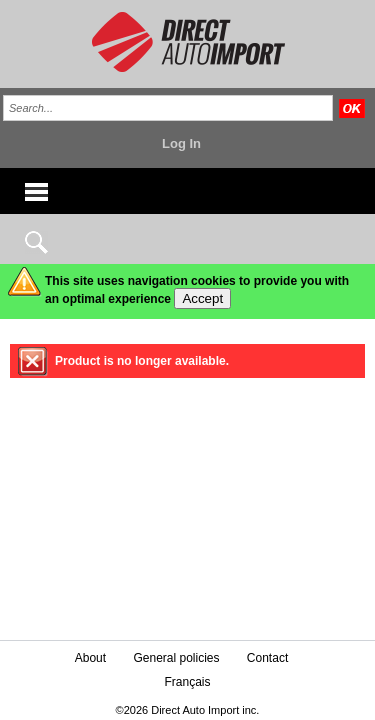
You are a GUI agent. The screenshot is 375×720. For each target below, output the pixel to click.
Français (187, 682)
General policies (176, 658)
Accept (202, 298)
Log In (181, 143)
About (90, 658)
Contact (267, 658)
